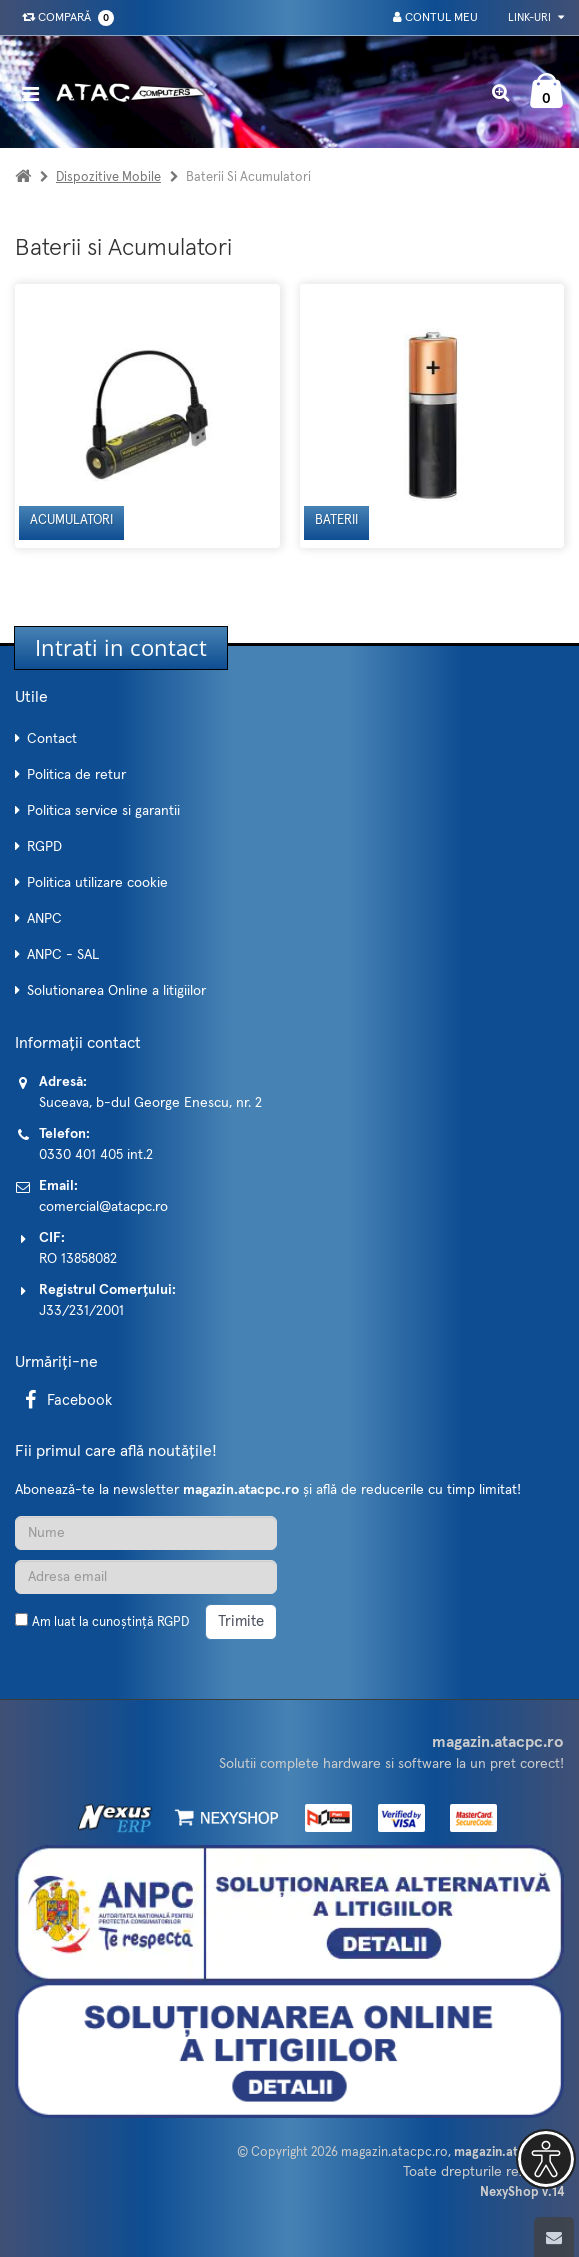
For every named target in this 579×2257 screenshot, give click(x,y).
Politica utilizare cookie (97, 883)
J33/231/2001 (81, 1311)
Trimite (241, 1621)
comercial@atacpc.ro (103, 1207)
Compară (64, 18)
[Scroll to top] (554, 2237)
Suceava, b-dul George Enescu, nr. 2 (150, 1103)
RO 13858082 (78, 1259)
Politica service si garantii (103, 811)
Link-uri (536, 17)
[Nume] (146, 1533)
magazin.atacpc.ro (394, 2152)
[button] (546, 2159)
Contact (52, 739)
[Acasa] (23, 177)
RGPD (44, 847)
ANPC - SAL (63, 955)
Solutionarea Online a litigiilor (116, 991)
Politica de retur (76, 775)
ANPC (44, 919)
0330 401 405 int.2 (96, 1155)
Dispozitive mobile (108, 177)
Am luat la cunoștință (110, 1622)
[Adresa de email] (146, 1577)
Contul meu (435, 17)
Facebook (65, 1400)
